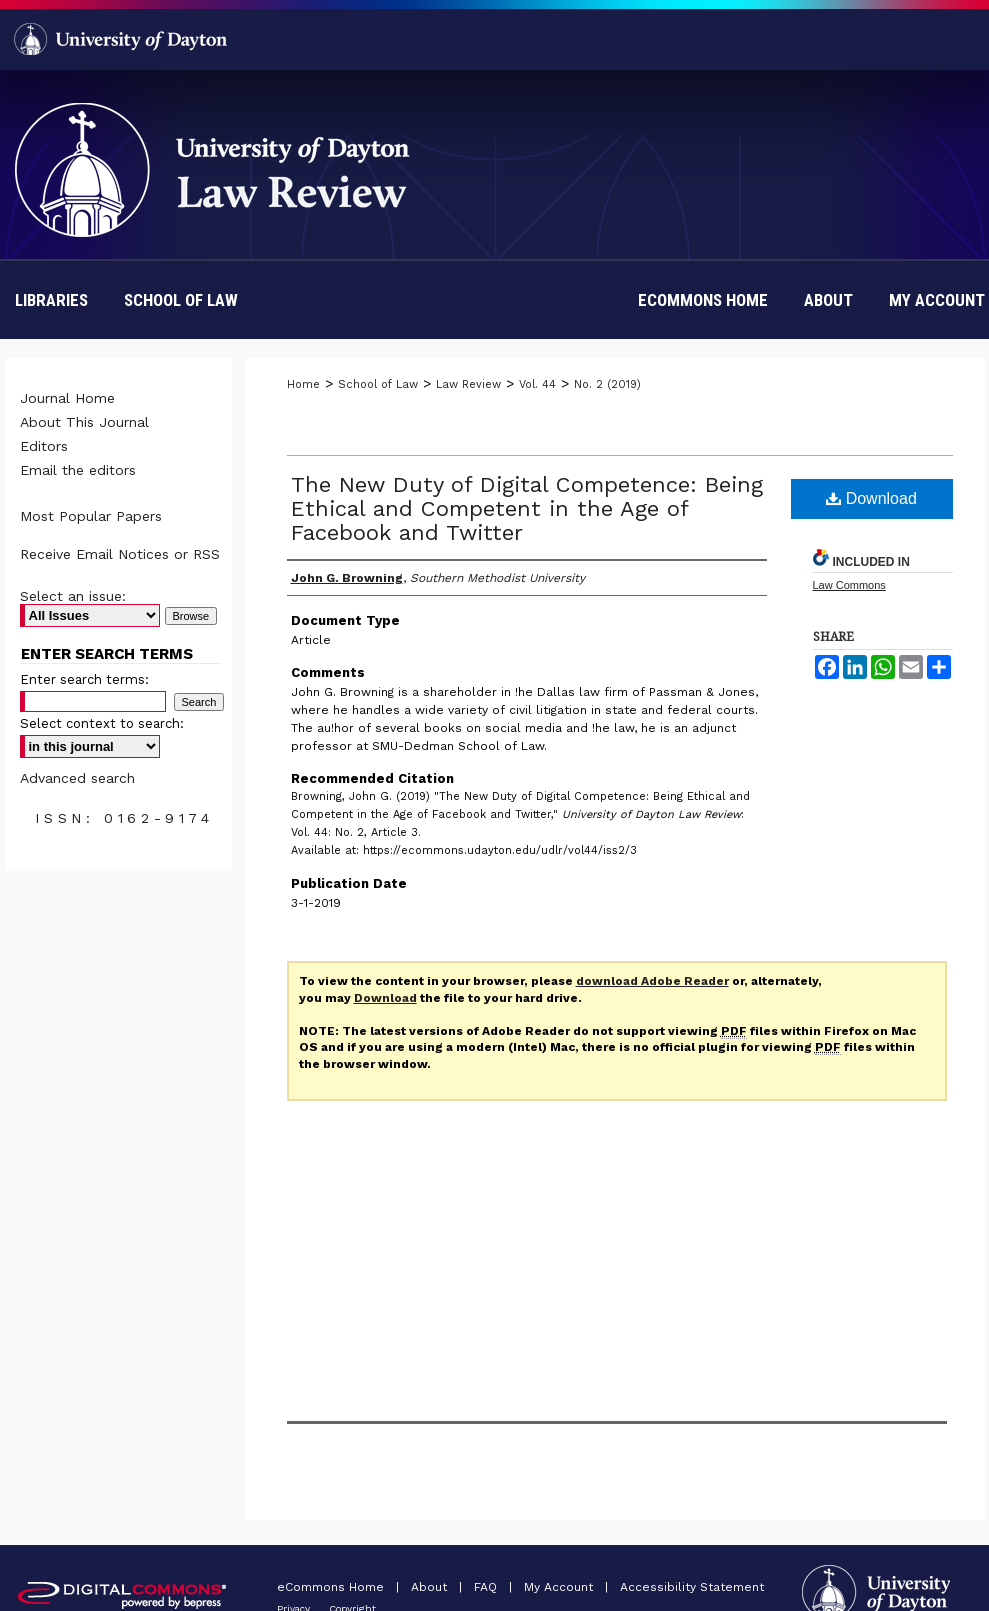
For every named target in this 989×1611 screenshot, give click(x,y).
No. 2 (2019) (607, 384)
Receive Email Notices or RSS (120, 554)
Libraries (51, 300)
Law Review (468, 384)
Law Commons (849, 585)
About (431, 1587)
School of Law (181, 300)
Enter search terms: (84, 679)
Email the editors (78, 470)
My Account (560, 1587)
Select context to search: (102, 723)
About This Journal (84, 422)
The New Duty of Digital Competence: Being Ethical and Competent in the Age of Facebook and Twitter (527, 508)
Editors (44, 446)
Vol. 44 (537, 384)
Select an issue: (73, 596)
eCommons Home (332, 1587)
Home (303, 384)
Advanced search (77, 778)
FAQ (487, 1587)
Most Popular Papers (91, 516)
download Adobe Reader (652, 981)
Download (871, 498)
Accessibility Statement (692, 1587)
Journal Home (67, 398)
